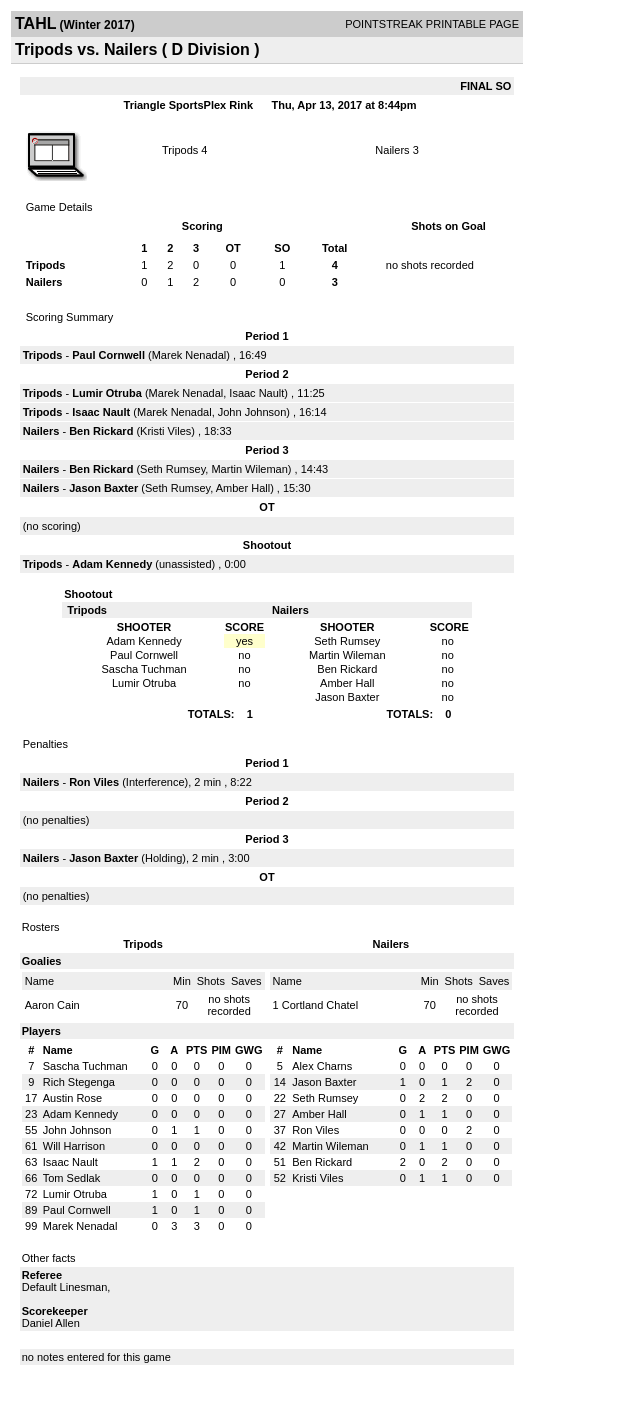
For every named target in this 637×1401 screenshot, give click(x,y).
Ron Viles (94, 782)
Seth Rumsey (172, 469)
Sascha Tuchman (85, 1066)
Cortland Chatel (320, 1005)
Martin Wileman (249, 469)
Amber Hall (243, 488)
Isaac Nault (256, 393)
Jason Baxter (103, 488)
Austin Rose (72, 1098)
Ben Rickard (101, 431)
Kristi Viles (165, 431)
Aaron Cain (52, 1005)
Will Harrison (74, 1146)
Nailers (392, 150)
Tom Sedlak (71, 1178)
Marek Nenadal (189, 355)
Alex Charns (322, 1066)
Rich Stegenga (79, 1082)
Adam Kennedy (112, 564)
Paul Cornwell (108, 355)
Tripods (180, 150)
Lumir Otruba (107, 393)
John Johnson (252, 412)
